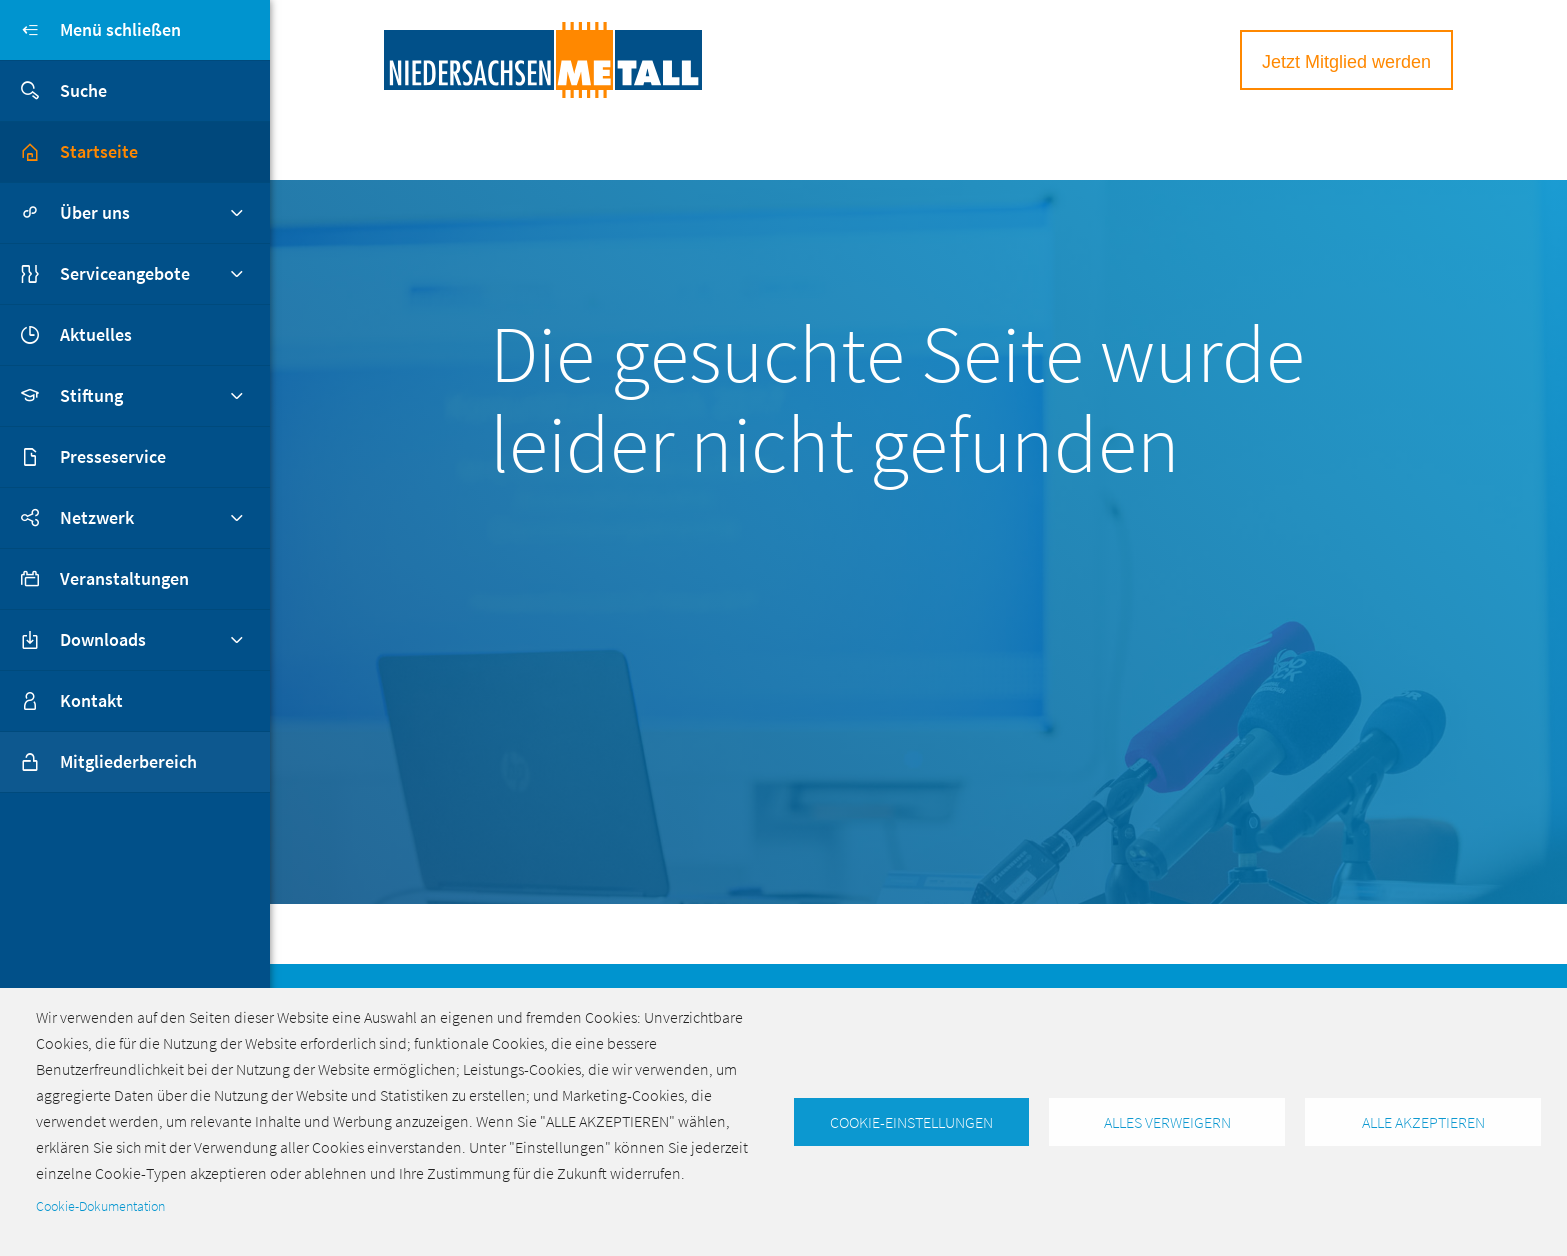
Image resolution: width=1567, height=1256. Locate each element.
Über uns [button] (95, 212)
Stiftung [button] (91, 395)
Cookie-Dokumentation (100, 1206)
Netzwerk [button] (97, 517)
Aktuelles (96, 334)
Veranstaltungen (124, 578)
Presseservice (113, 456)
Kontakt (91, 700)
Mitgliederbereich (98, 762)
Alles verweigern (1167, 1122)
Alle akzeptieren (1423, 1122)
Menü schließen (90, 30)
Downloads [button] (103, 639)
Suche (53, 91)
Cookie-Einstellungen (911, 1122)
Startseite (99, 151)
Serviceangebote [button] (125, 273)
